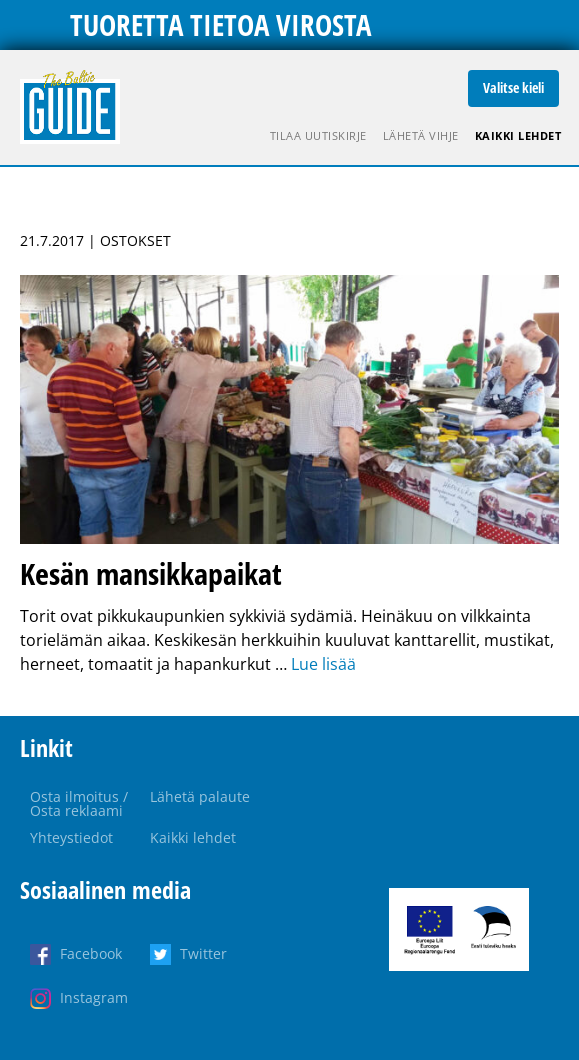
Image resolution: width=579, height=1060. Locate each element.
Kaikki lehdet (518, 135)
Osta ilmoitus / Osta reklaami (79, 803)
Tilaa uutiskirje (318, 135)
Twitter (203, 953)
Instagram (94, 997)
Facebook (91, 953)
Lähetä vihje (421, 135)
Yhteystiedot (71, 837)
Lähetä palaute (200, 796)
